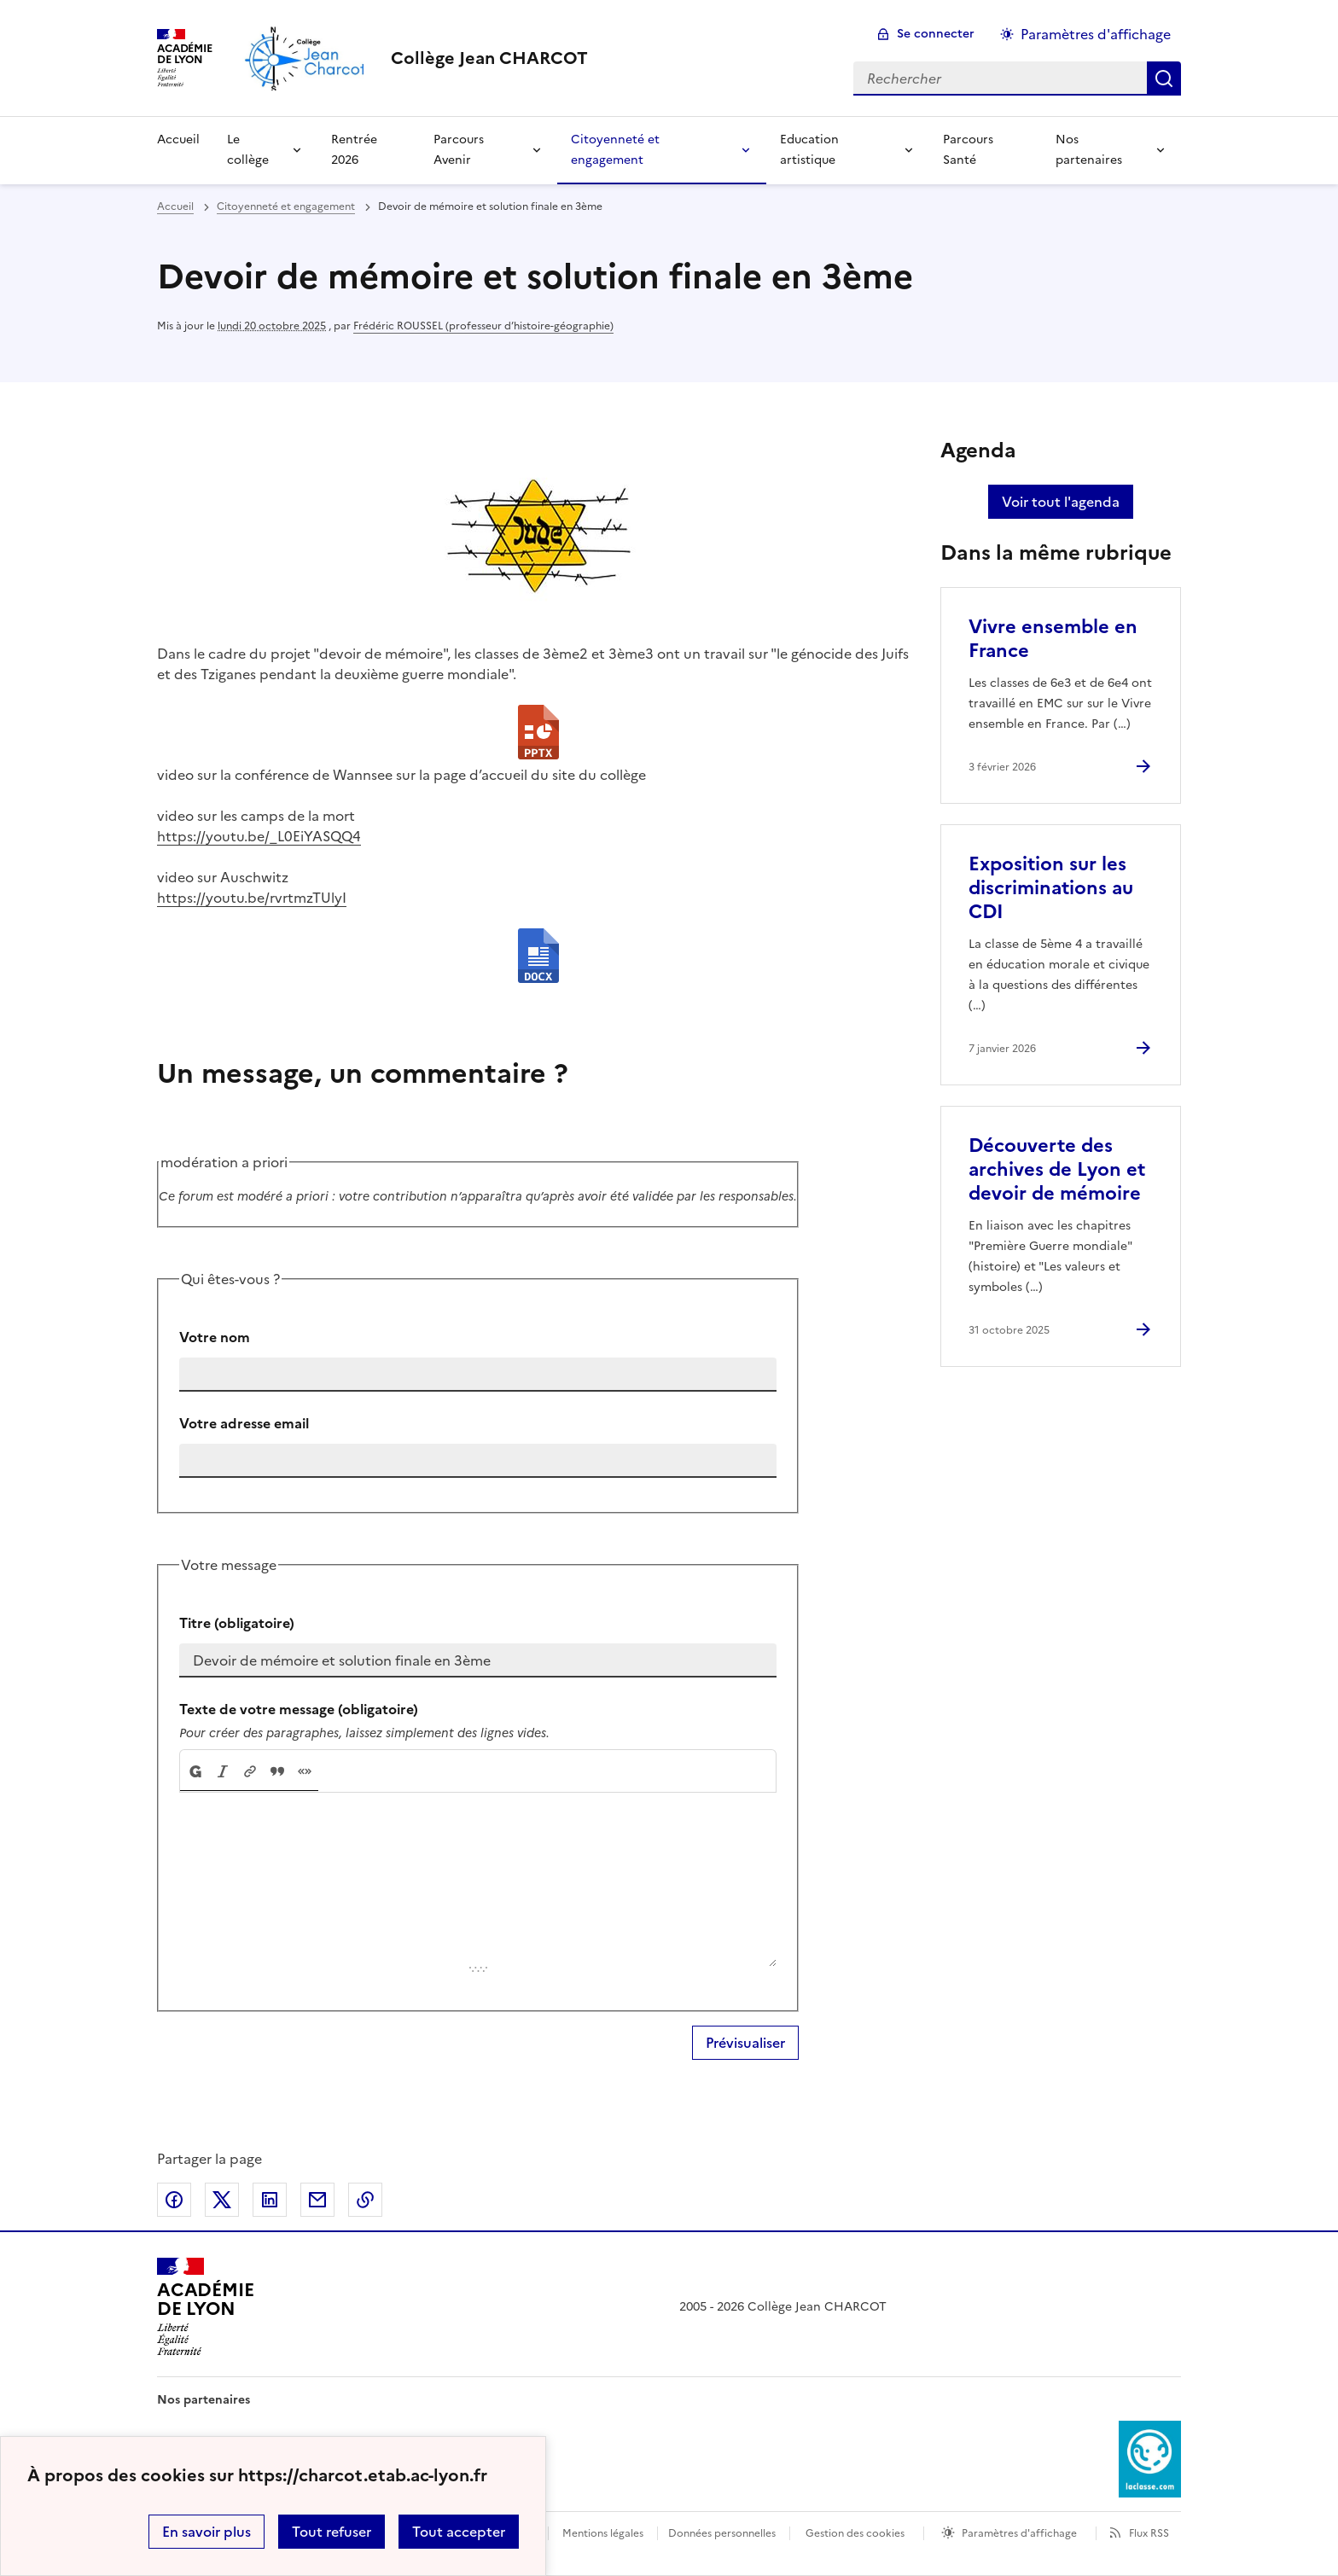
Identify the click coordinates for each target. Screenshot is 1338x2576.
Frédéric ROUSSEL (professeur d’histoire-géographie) (483, 326)
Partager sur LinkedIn (270, 2200)
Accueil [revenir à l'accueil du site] (175, 206)
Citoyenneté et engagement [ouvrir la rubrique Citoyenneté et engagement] (286, 206)
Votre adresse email (244, 1423)
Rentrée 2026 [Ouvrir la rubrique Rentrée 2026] (354, 150)
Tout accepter (458, 2531)
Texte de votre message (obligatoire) (298, 1709)
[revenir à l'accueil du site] (489, 58)
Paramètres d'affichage (1019, 2533)
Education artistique (809, 150)
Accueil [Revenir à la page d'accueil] (178, 139)
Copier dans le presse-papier (365, 2200)
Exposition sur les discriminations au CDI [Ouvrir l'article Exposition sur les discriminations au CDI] (1051, 888)
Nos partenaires (1089, 150)
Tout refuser (331, 2531)
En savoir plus (206, 2531)
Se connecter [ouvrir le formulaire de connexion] (935, 34)
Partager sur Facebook (174, 2200)
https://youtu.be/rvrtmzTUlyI (251, 897)
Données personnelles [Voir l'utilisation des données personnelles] (722, 2533)
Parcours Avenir (458, 150)
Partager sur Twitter (222, 2200)
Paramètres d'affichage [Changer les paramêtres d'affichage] (1096, 34)
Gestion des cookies (855, 2533)
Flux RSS (1149, 2533)
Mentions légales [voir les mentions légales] (602, 2533)
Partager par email (317, 2200)
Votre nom (214, 1337)
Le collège (248, 150)
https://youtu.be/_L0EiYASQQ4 (259, 836)
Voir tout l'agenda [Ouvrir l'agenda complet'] (1061, 501)
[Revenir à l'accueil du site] (205, 2306)
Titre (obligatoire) (236, 1623)
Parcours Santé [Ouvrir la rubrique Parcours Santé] (968, 150)
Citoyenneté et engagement (615, 150)
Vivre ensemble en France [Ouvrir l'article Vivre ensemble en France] (1053, 639)
